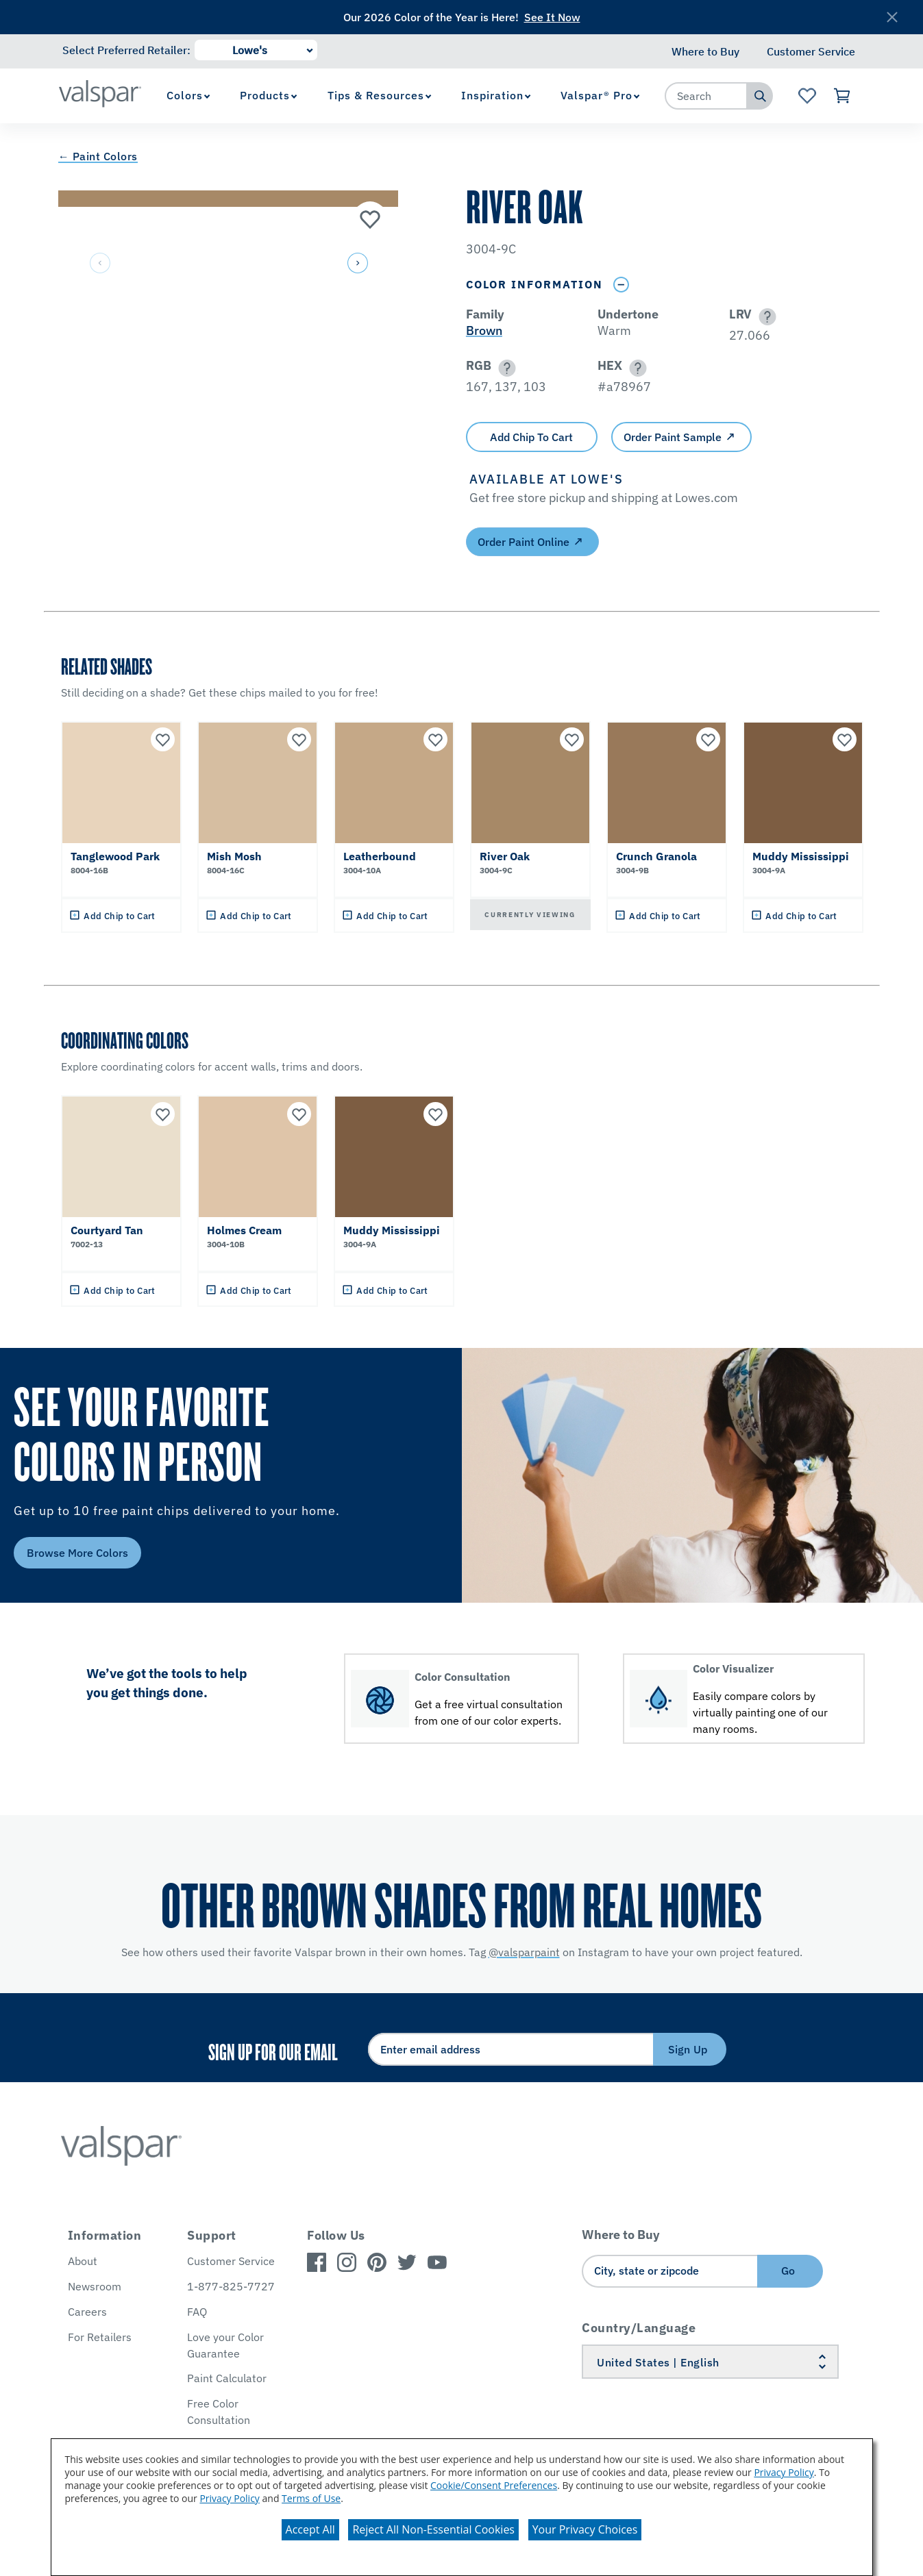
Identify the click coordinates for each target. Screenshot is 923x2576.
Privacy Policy (783, 2472)
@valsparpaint (524, 1952)
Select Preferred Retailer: (126, 50)
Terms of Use (311, 2498)
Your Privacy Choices (585, 2529)
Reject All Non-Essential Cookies (433, 2529)
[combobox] (706, 96)
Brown (484, 330)
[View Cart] (843, 96)
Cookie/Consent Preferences (493, 2485)
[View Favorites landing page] (807, 96)
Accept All (310, 2529)
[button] (357, 264)
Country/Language (639, 2328)
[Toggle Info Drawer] (621, 284)
